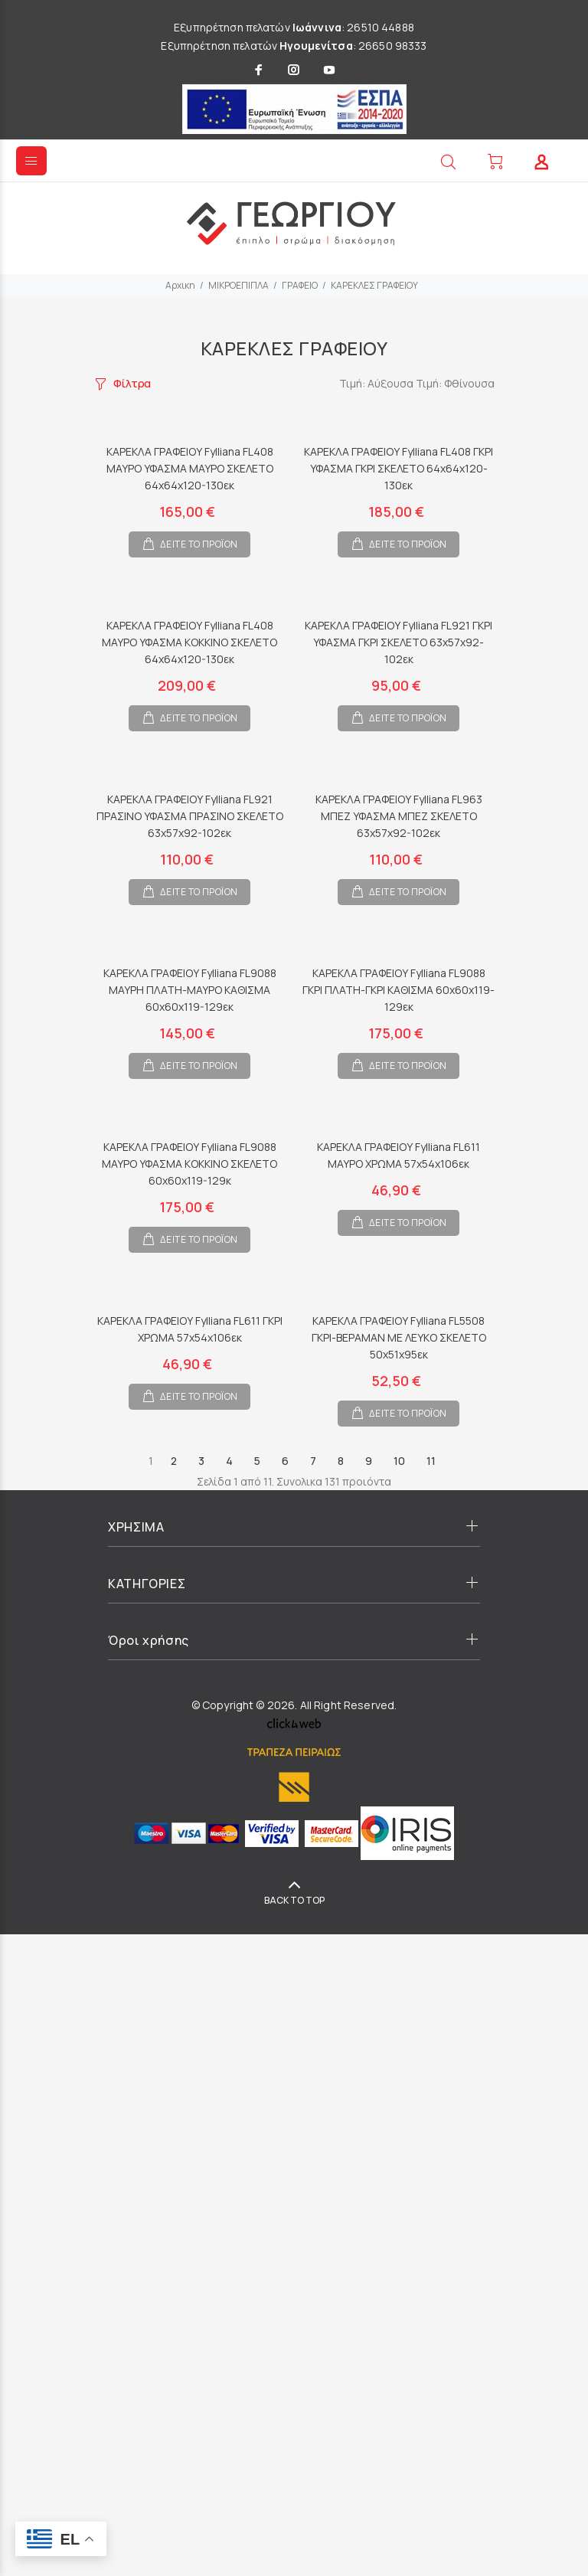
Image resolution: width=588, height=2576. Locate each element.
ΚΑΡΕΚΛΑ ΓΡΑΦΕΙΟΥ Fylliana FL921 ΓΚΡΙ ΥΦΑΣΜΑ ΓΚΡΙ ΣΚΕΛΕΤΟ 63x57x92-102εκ (398, 642)
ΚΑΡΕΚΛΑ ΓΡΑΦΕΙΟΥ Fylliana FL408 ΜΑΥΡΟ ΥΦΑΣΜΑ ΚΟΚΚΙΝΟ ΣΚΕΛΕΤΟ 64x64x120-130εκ (189, 642)
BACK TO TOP (294, 1900)
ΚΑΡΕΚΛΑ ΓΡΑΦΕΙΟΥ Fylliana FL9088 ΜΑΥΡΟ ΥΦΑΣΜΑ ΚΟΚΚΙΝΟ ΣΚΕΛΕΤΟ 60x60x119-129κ (189, 1163)
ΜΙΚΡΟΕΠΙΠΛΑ (238, 285)
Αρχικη (180, 285)
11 (431, 1460)
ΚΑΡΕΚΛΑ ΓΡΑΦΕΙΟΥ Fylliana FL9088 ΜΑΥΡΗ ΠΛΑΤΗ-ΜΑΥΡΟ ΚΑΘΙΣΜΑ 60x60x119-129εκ (189, 990)
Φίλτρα (132, 383)
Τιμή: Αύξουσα (377, 383)
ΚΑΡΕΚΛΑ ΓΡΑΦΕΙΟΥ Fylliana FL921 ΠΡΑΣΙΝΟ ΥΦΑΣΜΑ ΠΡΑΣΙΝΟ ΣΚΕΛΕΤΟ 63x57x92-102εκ (189, 816)
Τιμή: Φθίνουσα (455, 383)
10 (399, 1460)
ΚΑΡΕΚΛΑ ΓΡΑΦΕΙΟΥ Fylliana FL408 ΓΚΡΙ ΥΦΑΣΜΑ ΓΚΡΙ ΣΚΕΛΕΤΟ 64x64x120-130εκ (398, 468)
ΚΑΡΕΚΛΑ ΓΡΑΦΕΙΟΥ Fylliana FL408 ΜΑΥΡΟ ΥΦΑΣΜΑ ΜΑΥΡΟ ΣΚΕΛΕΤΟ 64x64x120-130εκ (189, 468)
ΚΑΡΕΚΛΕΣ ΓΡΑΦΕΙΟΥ (374, 285)
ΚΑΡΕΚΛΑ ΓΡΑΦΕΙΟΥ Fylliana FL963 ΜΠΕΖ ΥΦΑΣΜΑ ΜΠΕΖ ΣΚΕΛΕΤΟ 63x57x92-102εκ (398, 816)
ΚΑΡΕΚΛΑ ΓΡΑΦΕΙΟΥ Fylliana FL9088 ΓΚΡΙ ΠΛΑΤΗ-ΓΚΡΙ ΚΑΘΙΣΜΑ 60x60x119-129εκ (398, 990)
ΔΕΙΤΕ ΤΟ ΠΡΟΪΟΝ (199, 544)
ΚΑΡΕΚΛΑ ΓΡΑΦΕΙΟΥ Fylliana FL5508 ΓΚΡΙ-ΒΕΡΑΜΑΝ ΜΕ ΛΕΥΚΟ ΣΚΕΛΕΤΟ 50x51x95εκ (399, 1337)
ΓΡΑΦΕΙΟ (300, 285)
